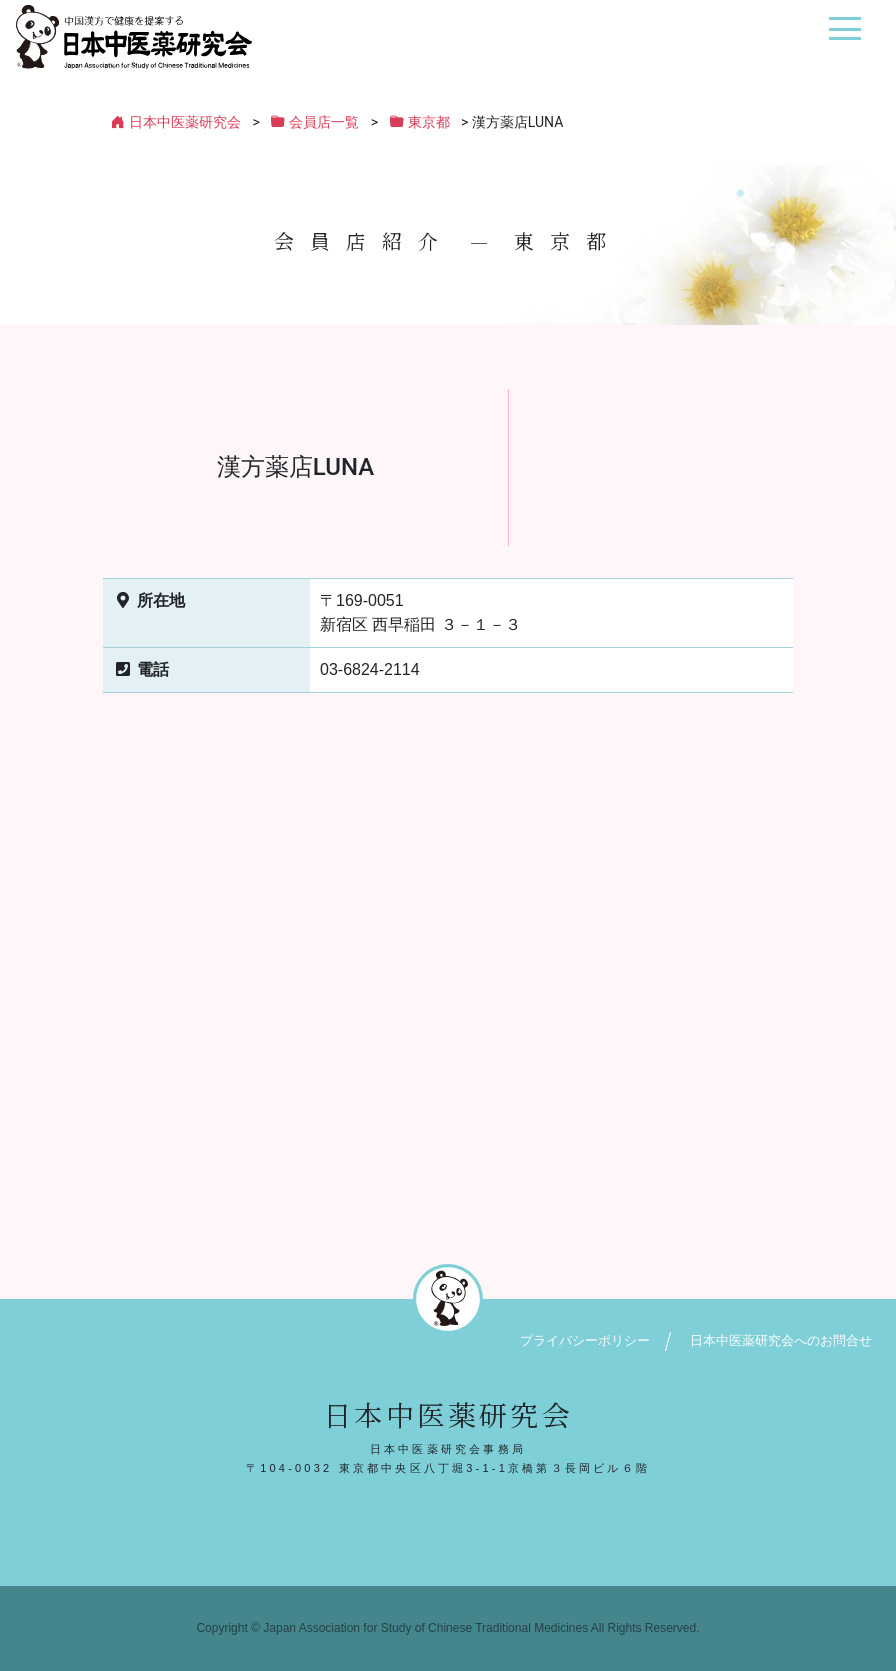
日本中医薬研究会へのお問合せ (781, 1340)
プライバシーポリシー (585, 1340)
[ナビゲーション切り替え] (844, 36)
